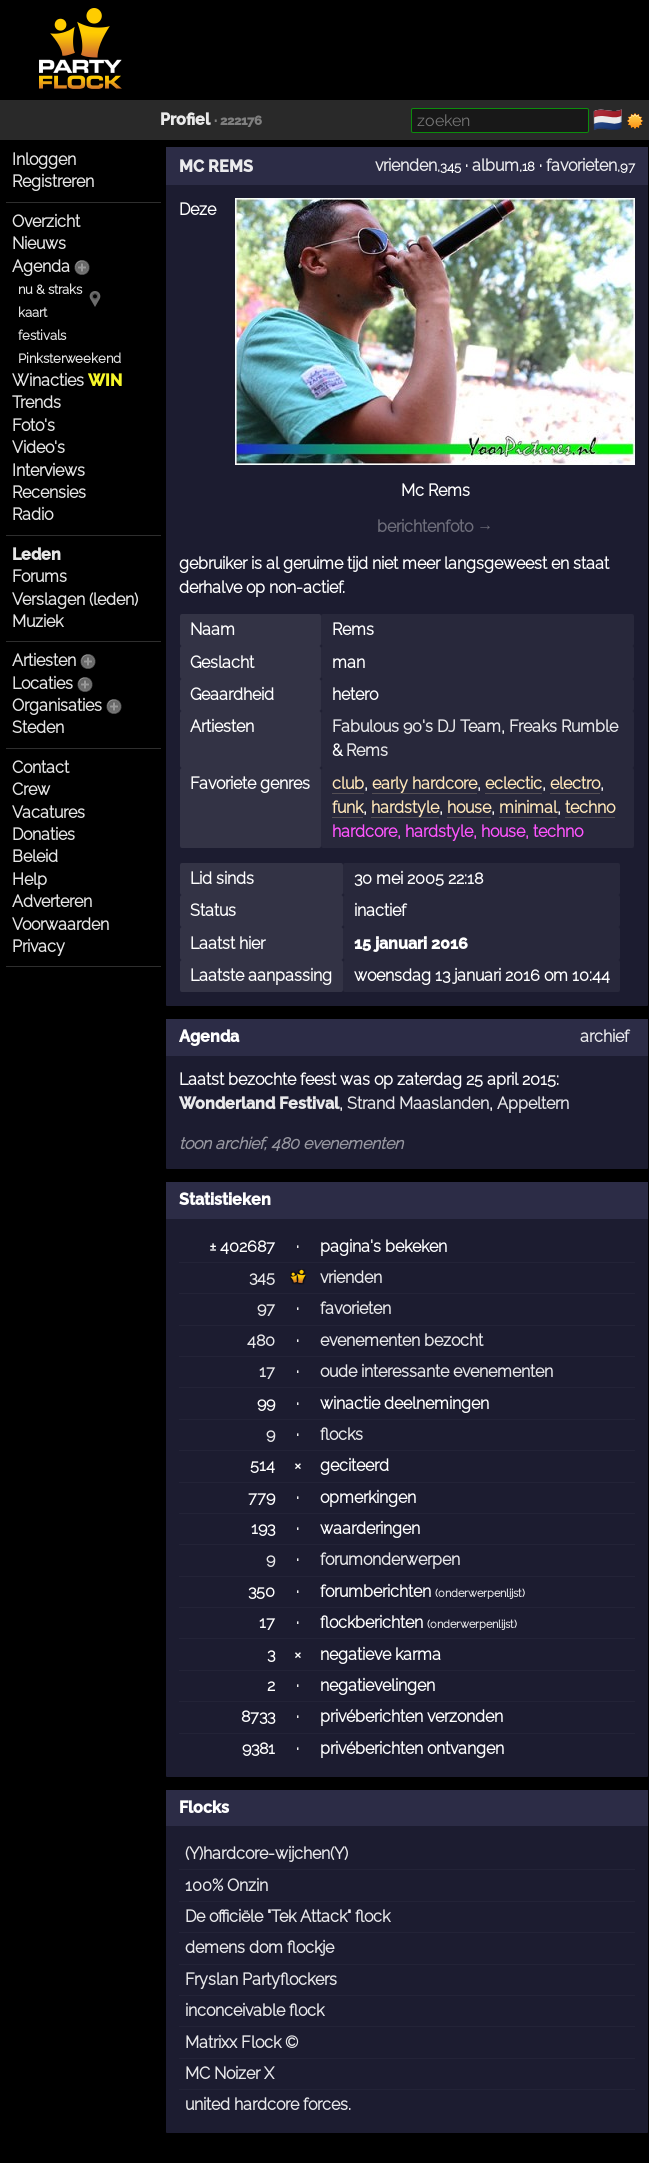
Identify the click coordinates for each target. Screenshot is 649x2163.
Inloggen (44, 159)
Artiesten (44, 660)
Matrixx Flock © (241, 2042)
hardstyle (405, 807)
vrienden (406, 165)
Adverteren (52, 901)
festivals (42, 335)
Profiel (185, 119)
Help (29, 879)
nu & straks (50, 289)
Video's (38, 447)
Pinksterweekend (69, 358)
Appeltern (533, 1103)
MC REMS (216, 166)
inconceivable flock (254, 2010)
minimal (528, 807)
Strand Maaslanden (418, 1103)
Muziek (37, 621)
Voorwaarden (60, 924)
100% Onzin (226, 1885)
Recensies (49, 492)
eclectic (513, 783)
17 (267, 1371)
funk (347, 807)
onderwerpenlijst (480, 1593)
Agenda (41, 266)
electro (575, 783)
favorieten (581, 165)
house (469, 807)
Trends (36, 402)
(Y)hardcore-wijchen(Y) (266, 1853)
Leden (36, 554)
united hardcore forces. (268, 2104)
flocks (341, 1434)
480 (261, 1340)
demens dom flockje (259, 1947)
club (348, 783)
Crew (31, 789)
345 (262, 1277)
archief (604, 1036)
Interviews (48, 470)
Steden (38, 727)
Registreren (53, 181)
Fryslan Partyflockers (261, 1979)
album (495, 165)
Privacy (38, 946)
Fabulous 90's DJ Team (416, 726)
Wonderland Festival (259, 1103)
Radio (32, 514)
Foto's (33, 425)
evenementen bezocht (401, 1340)
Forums (39, 576)
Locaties (42, 683)
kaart (32, 312)
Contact (40, 767)
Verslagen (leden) (75, 599)
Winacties (67, 380)
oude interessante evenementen (436, 1371)
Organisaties (57, 705)
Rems (367, 750)
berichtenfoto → (435, 526)
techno (590, 807)
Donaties (43, 834)
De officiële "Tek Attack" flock (287, 1916)
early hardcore (424, 783)
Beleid (35, 856)
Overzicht (46, 221)
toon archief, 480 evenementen (291, 1143)
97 (266, 1308)
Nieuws (39, 243)
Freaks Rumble (563, 726)
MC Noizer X (229, 2073)
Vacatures (48, 812)
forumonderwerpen (390, 1559)
